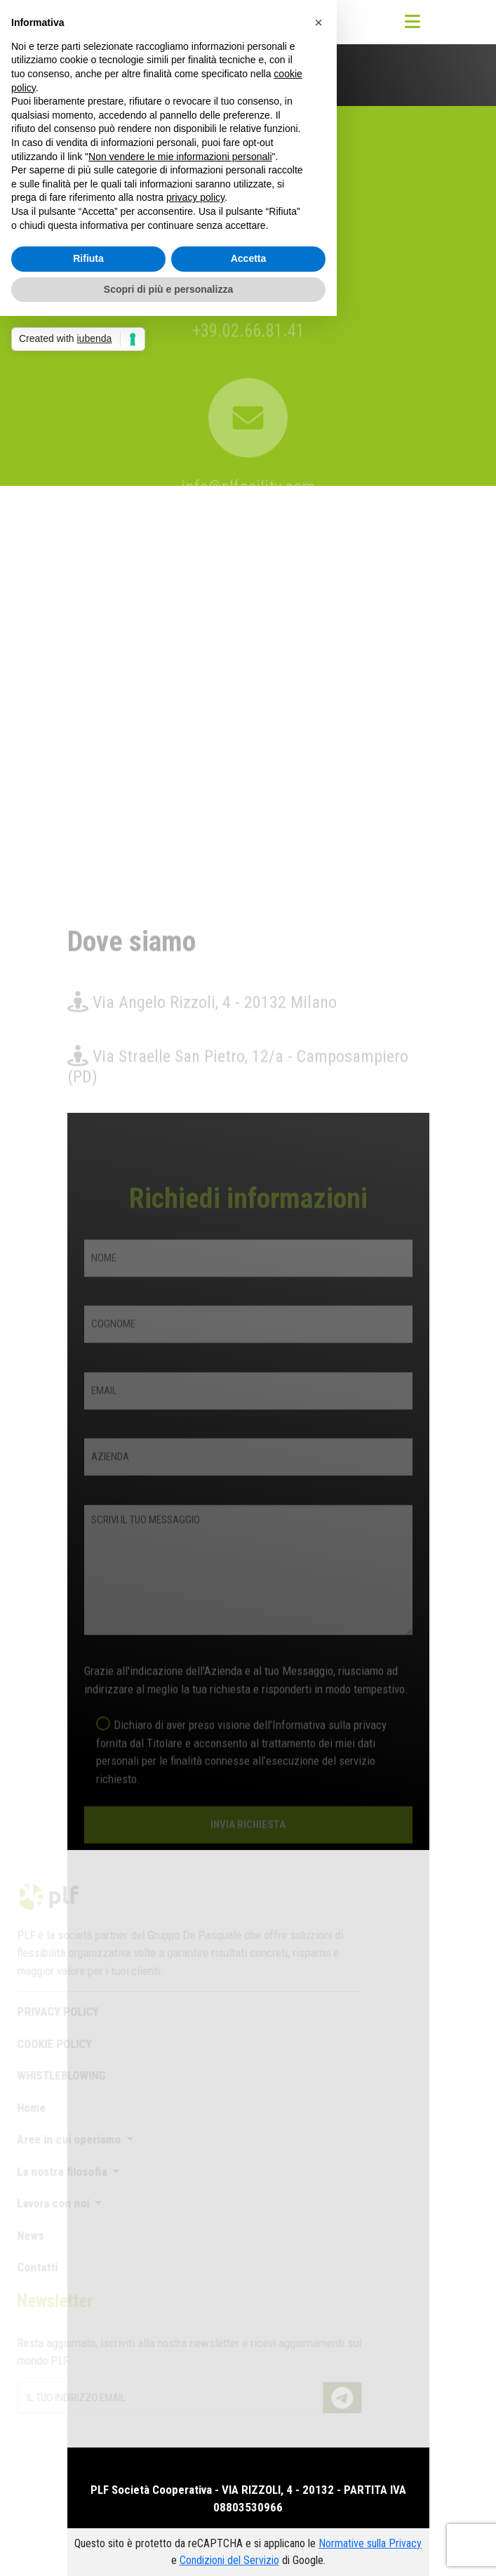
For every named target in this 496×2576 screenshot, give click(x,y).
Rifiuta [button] (88, 258)
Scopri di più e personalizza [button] (168, 289)
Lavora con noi (48, 2203)
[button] (318, 22)
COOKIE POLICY (48, 2044)
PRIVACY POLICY (52, 2011)
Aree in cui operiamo (64, 2139)
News (24, 2235)
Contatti (31, 2267)
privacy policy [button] (195, 197)
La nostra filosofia (57, 2172)
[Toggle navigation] (412, 22)
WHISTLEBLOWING (55, 2075)
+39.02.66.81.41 (248, 341)
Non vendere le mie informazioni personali (180, 156)
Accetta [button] (249, 258)
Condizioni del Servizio (229, 2560)
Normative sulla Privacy (370, 2543)
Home (25, 2108)
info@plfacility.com (248, 497)
